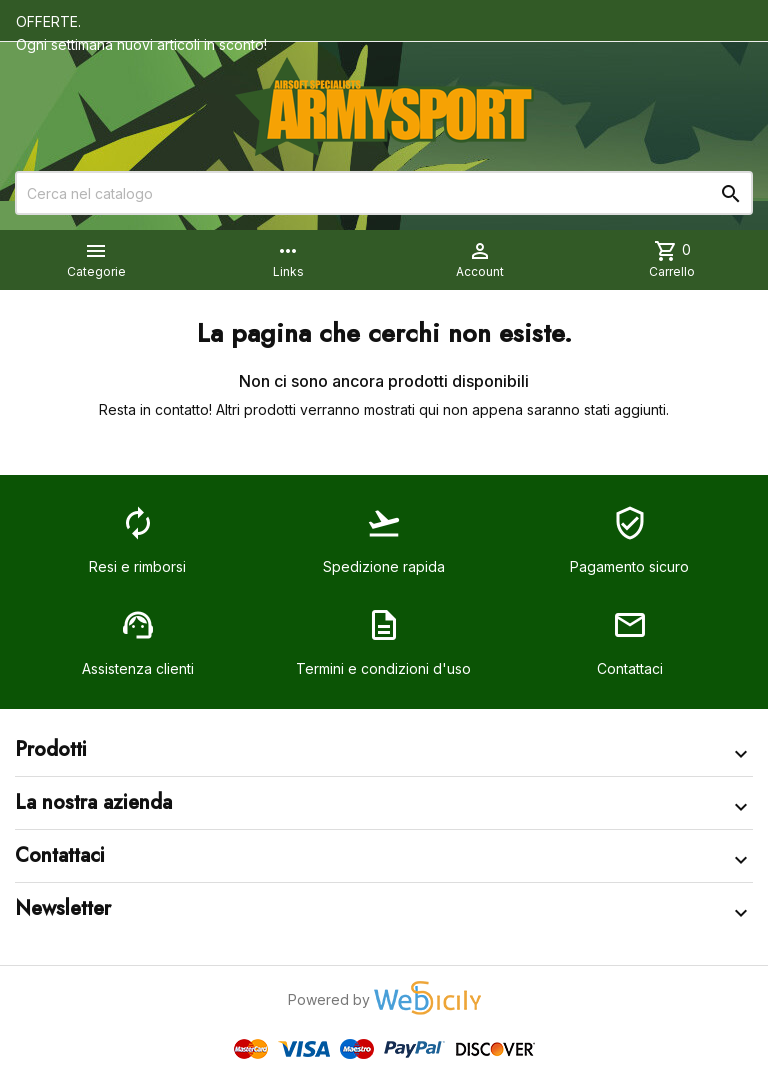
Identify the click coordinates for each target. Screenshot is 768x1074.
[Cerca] (384, 193)
